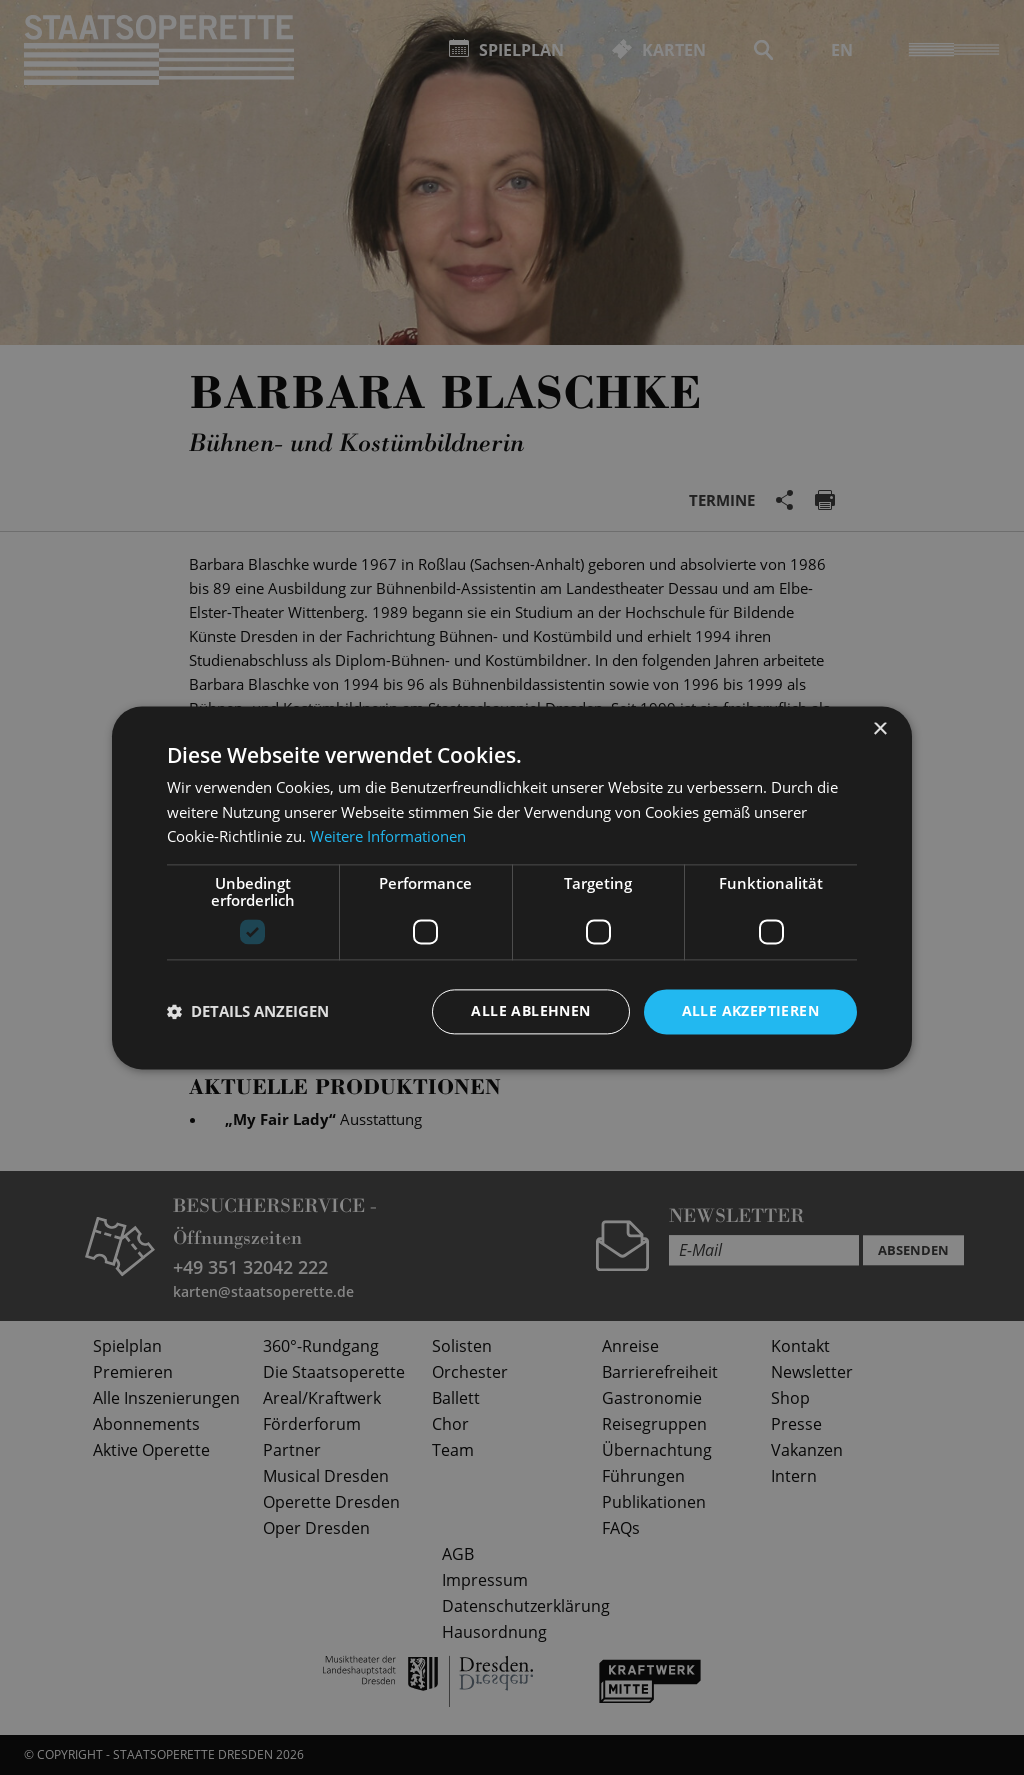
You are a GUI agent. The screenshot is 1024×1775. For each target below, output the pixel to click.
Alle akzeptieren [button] (750, 1010)
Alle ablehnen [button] (530, 1010)
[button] (248, 1012)
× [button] (879, 729)
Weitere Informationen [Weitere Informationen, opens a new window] (388, 837)
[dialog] (512, 887)
